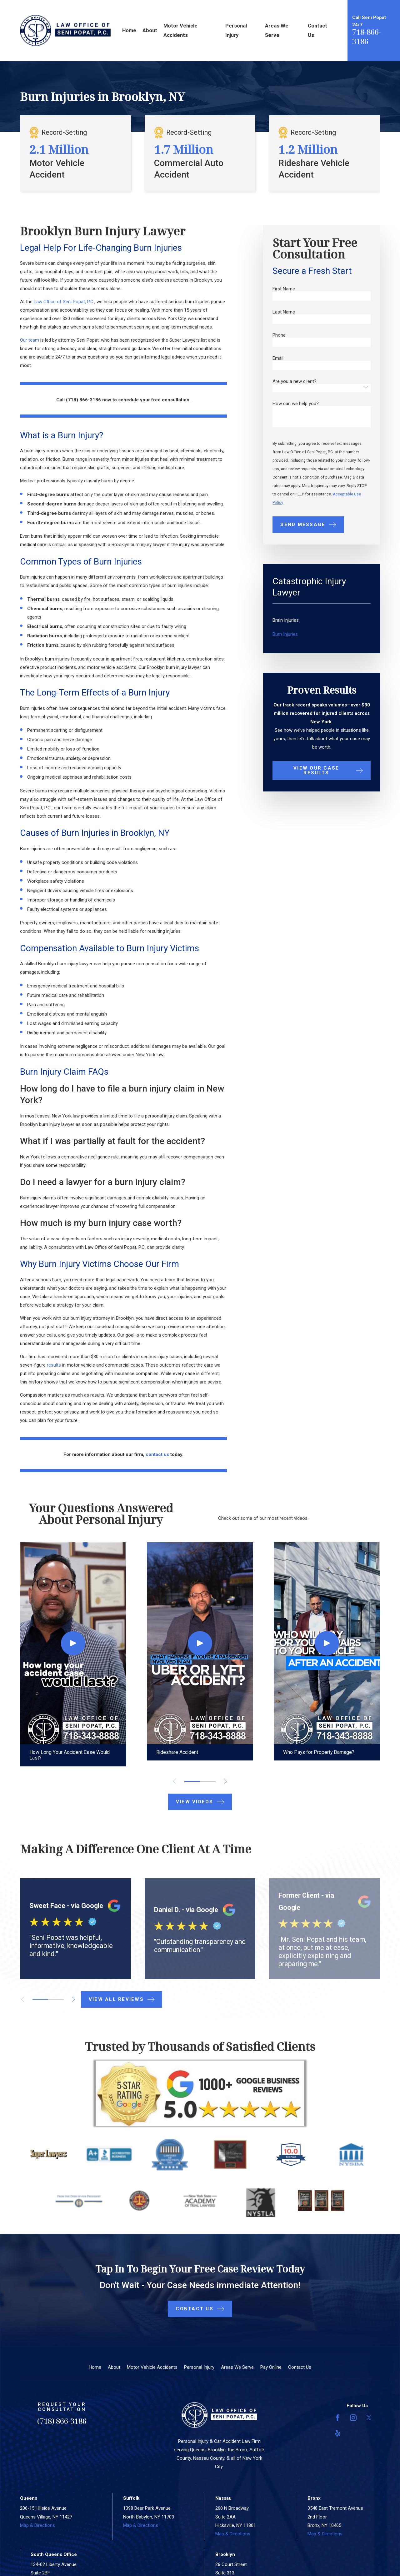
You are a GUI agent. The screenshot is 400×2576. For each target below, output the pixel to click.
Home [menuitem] (129, 30)
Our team (29, 340)
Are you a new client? (294, 381)
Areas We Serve (237, 2367)
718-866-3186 (366, 36)
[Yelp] (337, 2433)
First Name (283, 289)
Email (277, 358)
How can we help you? (295, 403)
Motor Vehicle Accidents (152, 2367)
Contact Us (299, 2367)
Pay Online (271, 2367)
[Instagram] (353, 2417)
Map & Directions (37, 2525)
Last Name (283, 312)
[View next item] (225, 1781)
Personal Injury (199, 2367)
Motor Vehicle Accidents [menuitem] (180, 30)
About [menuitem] (149, 30)
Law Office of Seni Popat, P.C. (64, 301)
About (114, 2367)
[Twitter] (369, 2417)
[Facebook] (337, 2417)
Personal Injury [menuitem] (236, 30)
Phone (279, 335)
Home (95, 2367)
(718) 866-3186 (62, 2421)
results (54, 1365)
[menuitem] (321, 620)
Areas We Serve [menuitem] (276, 30)
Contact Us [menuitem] (317, 30)
